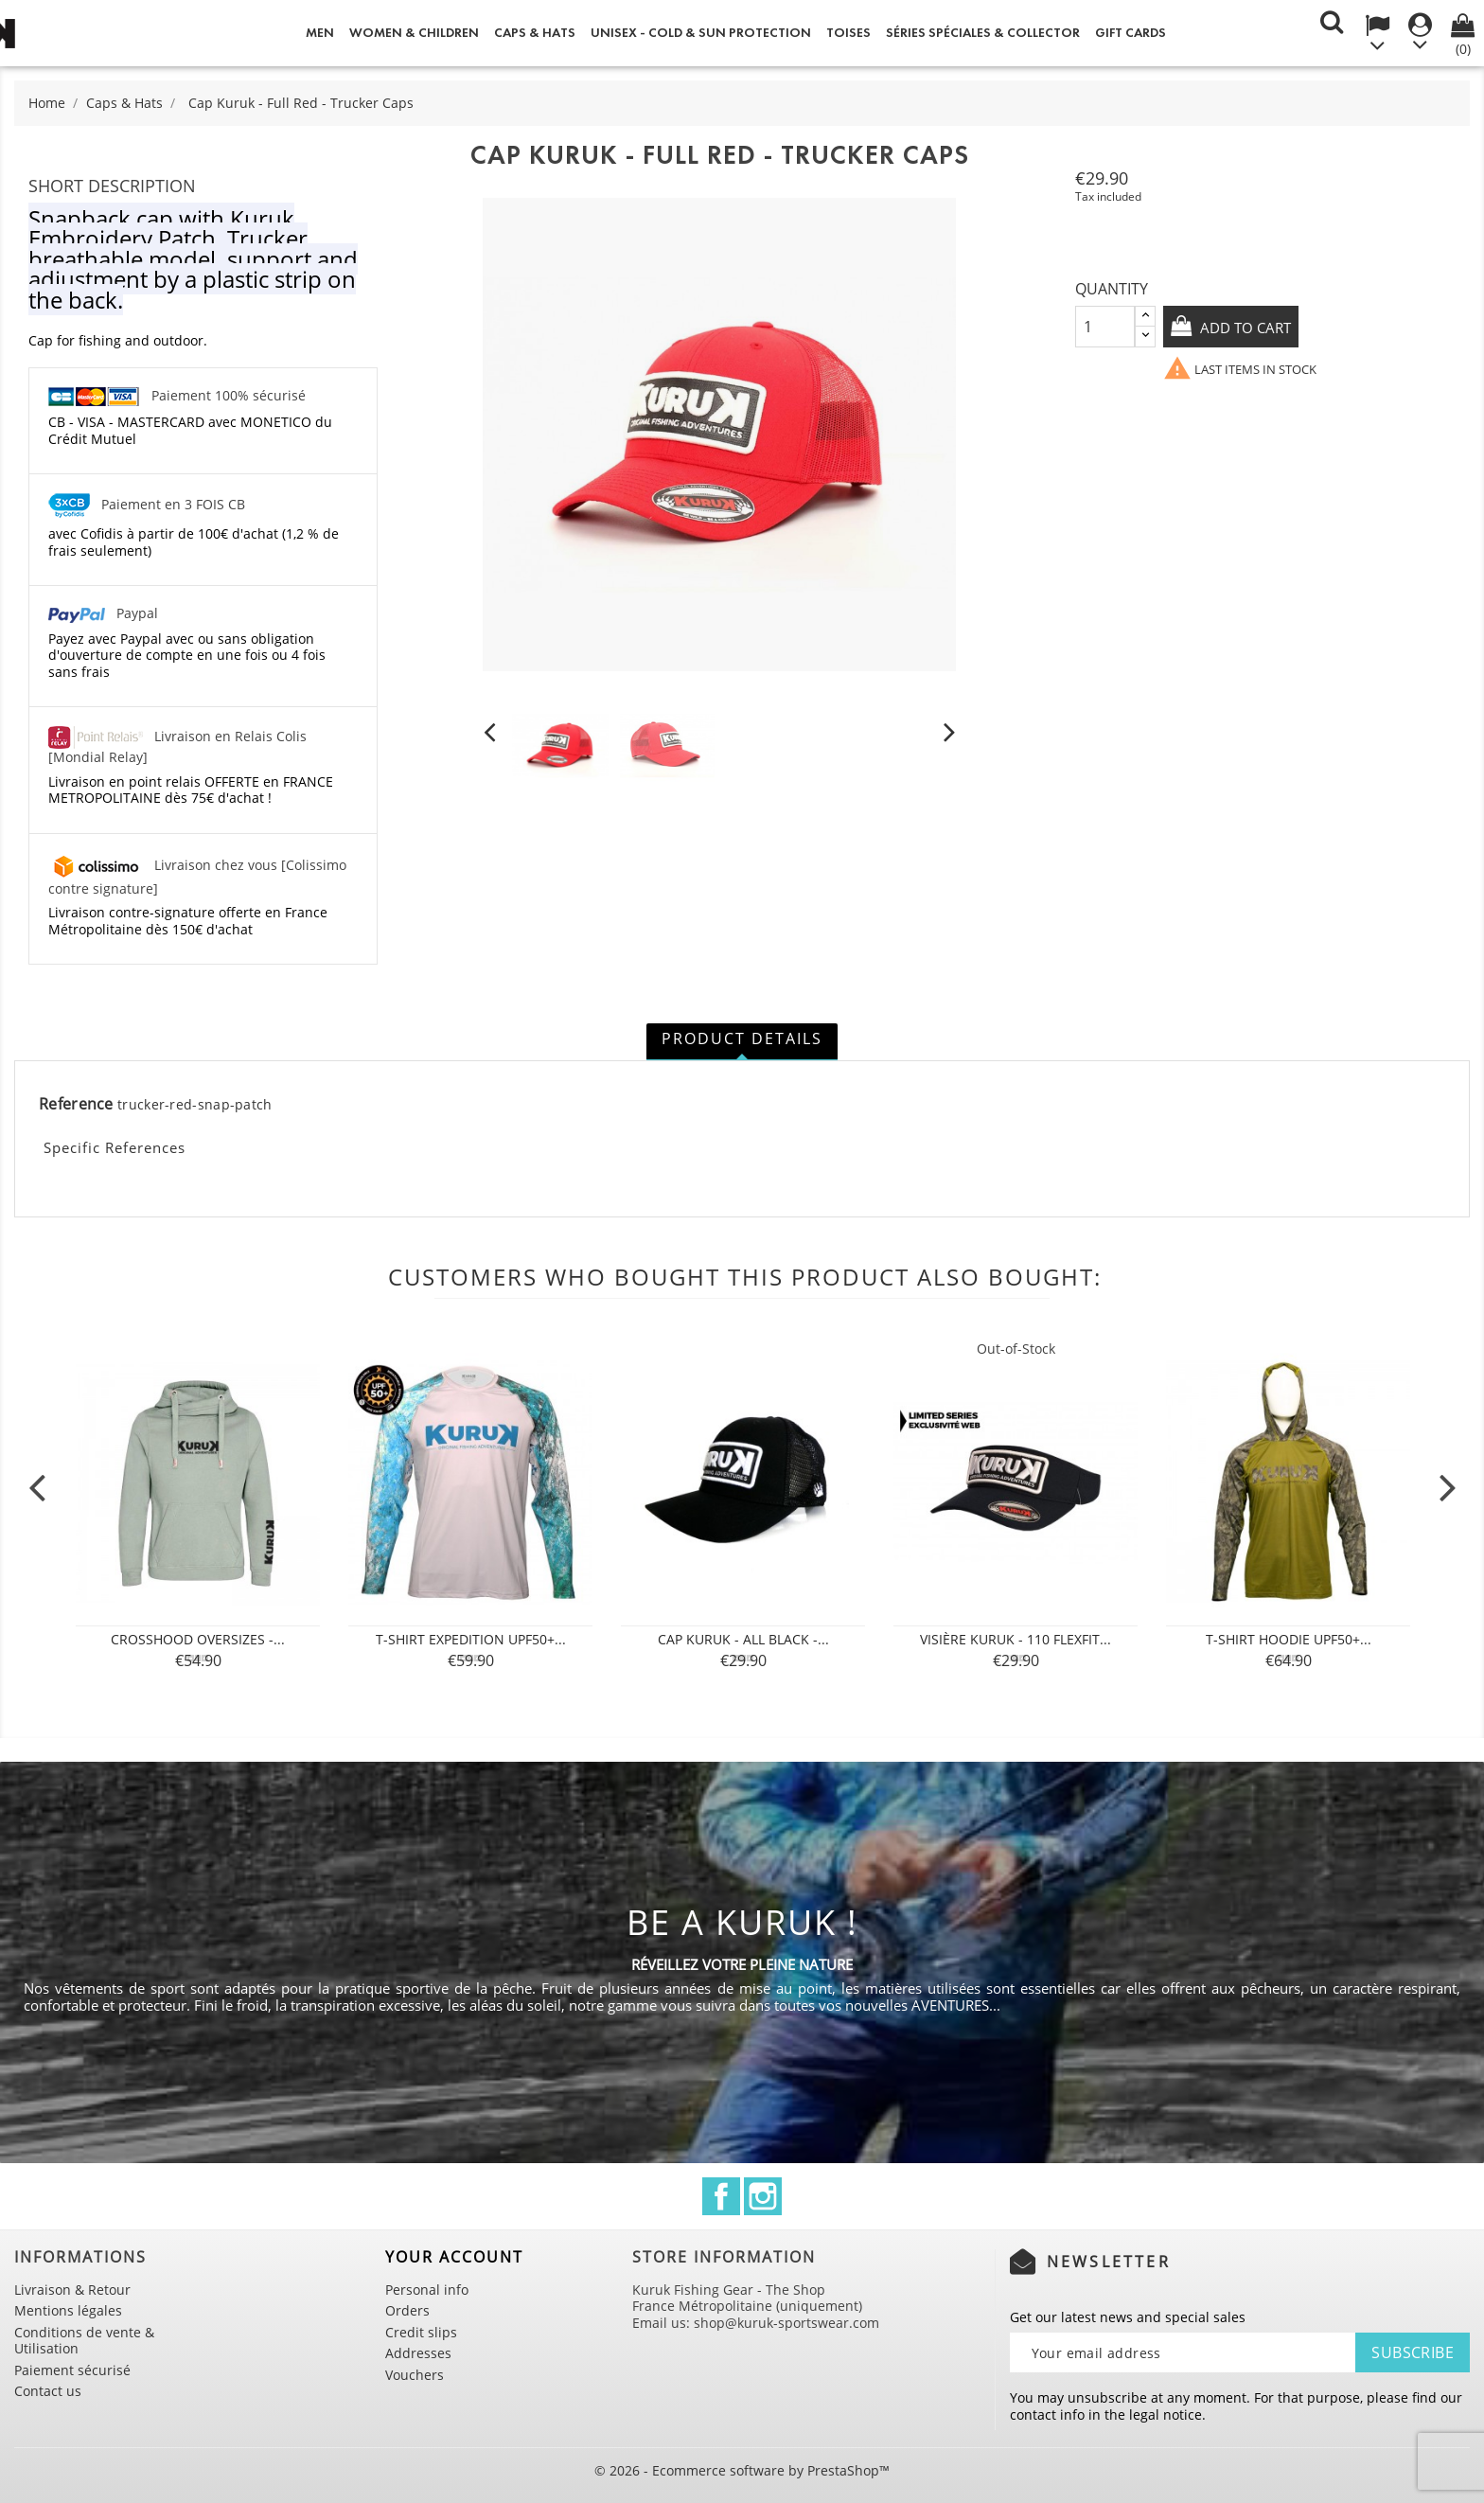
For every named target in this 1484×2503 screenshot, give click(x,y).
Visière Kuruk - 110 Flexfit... (1015, 1639)
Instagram (763, 2196)
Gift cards (1130, 33)
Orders (407, 2310)
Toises (848, 33)
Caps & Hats (534, 33)
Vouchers (414, 2375)
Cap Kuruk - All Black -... (743, 1639)
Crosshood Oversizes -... (198, 1639)
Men (320, 33)
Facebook (721, 2196)
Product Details (742, 1038)
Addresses (418, 2353)
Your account (454, 2256)
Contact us (47, 2391)
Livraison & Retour (72, 2290)
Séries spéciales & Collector (983, 33)
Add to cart (1249, 327)
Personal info (426, 2290)
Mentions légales (68, 2310)
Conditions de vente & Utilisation (84, 2340)
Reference (76, 1104)
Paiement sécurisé (72, 2370)
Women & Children (414, 33)
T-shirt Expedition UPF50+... (471, 1639)
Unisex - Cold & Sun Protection (701, 33)
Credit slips (421, 2332)
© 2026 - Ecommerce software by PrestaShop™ (742, 2470)
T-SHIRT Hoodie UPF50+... (1288, 1639)
